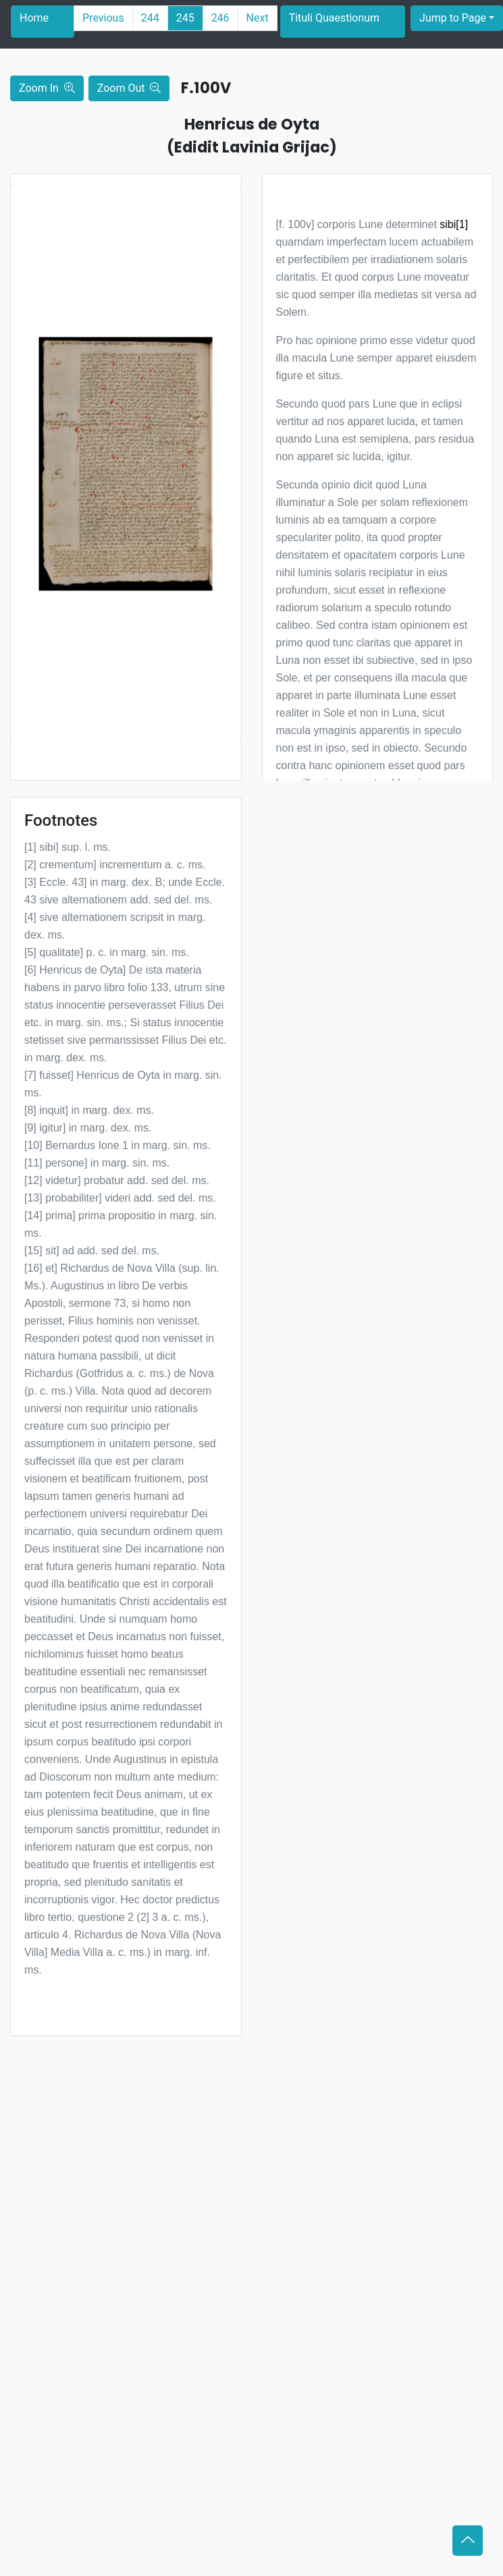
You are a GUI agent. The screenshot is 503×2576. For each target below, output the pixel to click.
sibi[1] (454, 224)
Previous (103, 17)
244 (150, 17)
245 (185, 17)
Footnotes (60, 820)
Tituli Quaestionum (334, 17)
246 (220, 17)
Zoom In (47, 88)
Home (34, 17)
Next (257, 17)
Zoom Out (129, 88)
